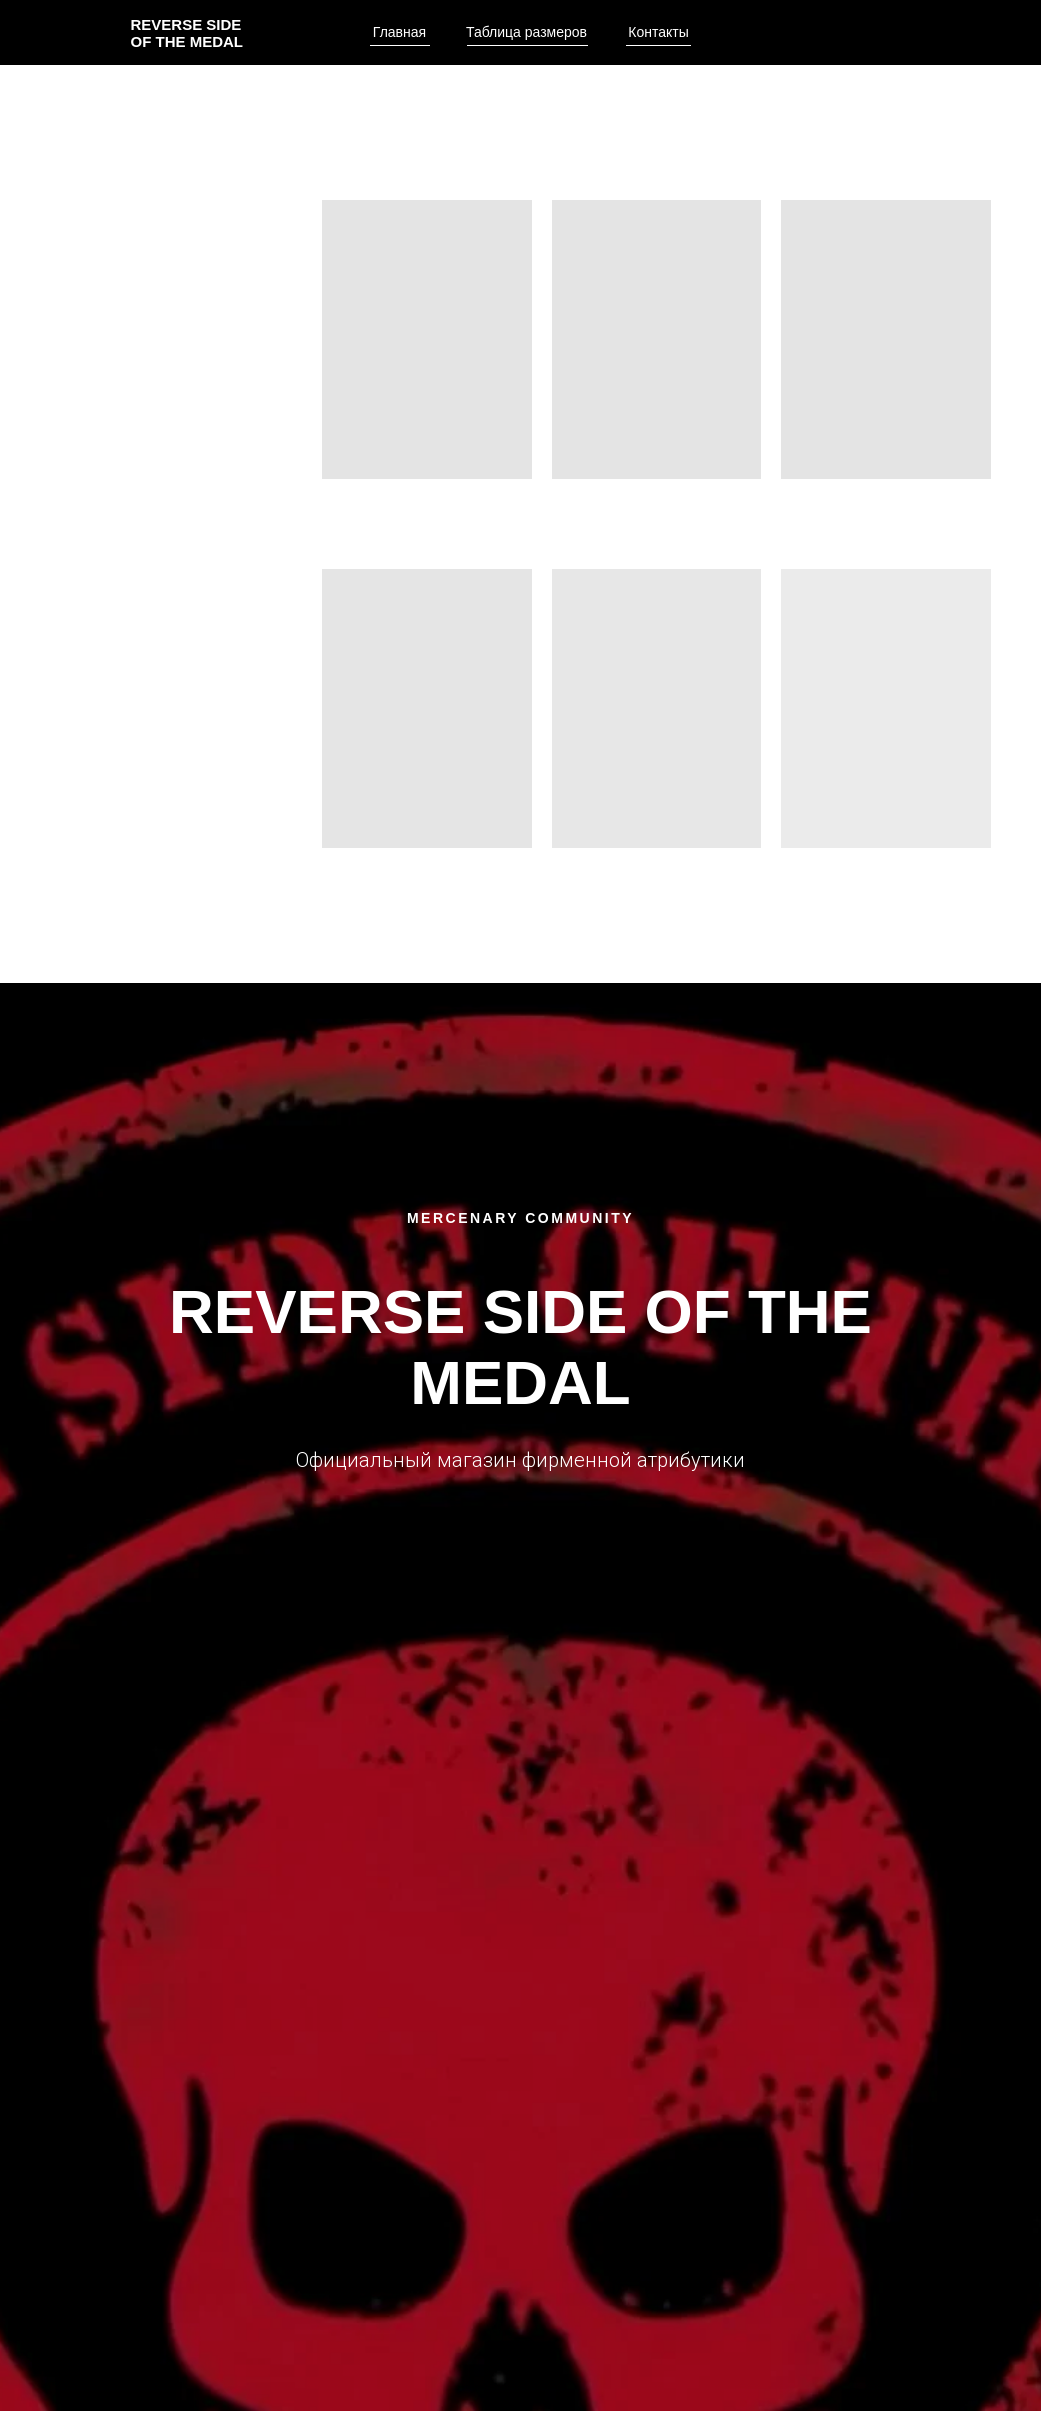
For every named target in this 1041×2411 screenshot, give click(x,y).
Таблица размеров (526, 32)
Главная (399, 32)
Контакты (658, 32)
